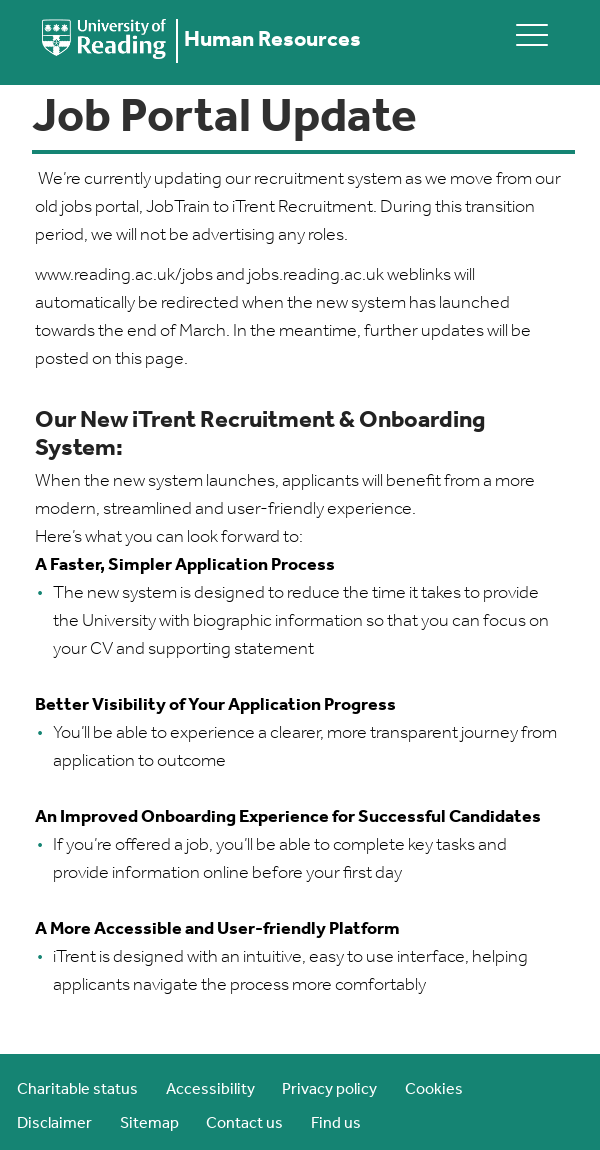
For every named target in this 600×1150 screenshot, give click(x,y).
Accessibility (210, 1090)
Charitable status (77, 1090)
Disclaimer (54, 1124)
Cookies (434, 1090)
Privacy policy (329, 1090)
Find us (336, 1124)
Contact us (244, 1124)
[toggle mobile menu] (532, 34)
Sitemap (149, 1124)
